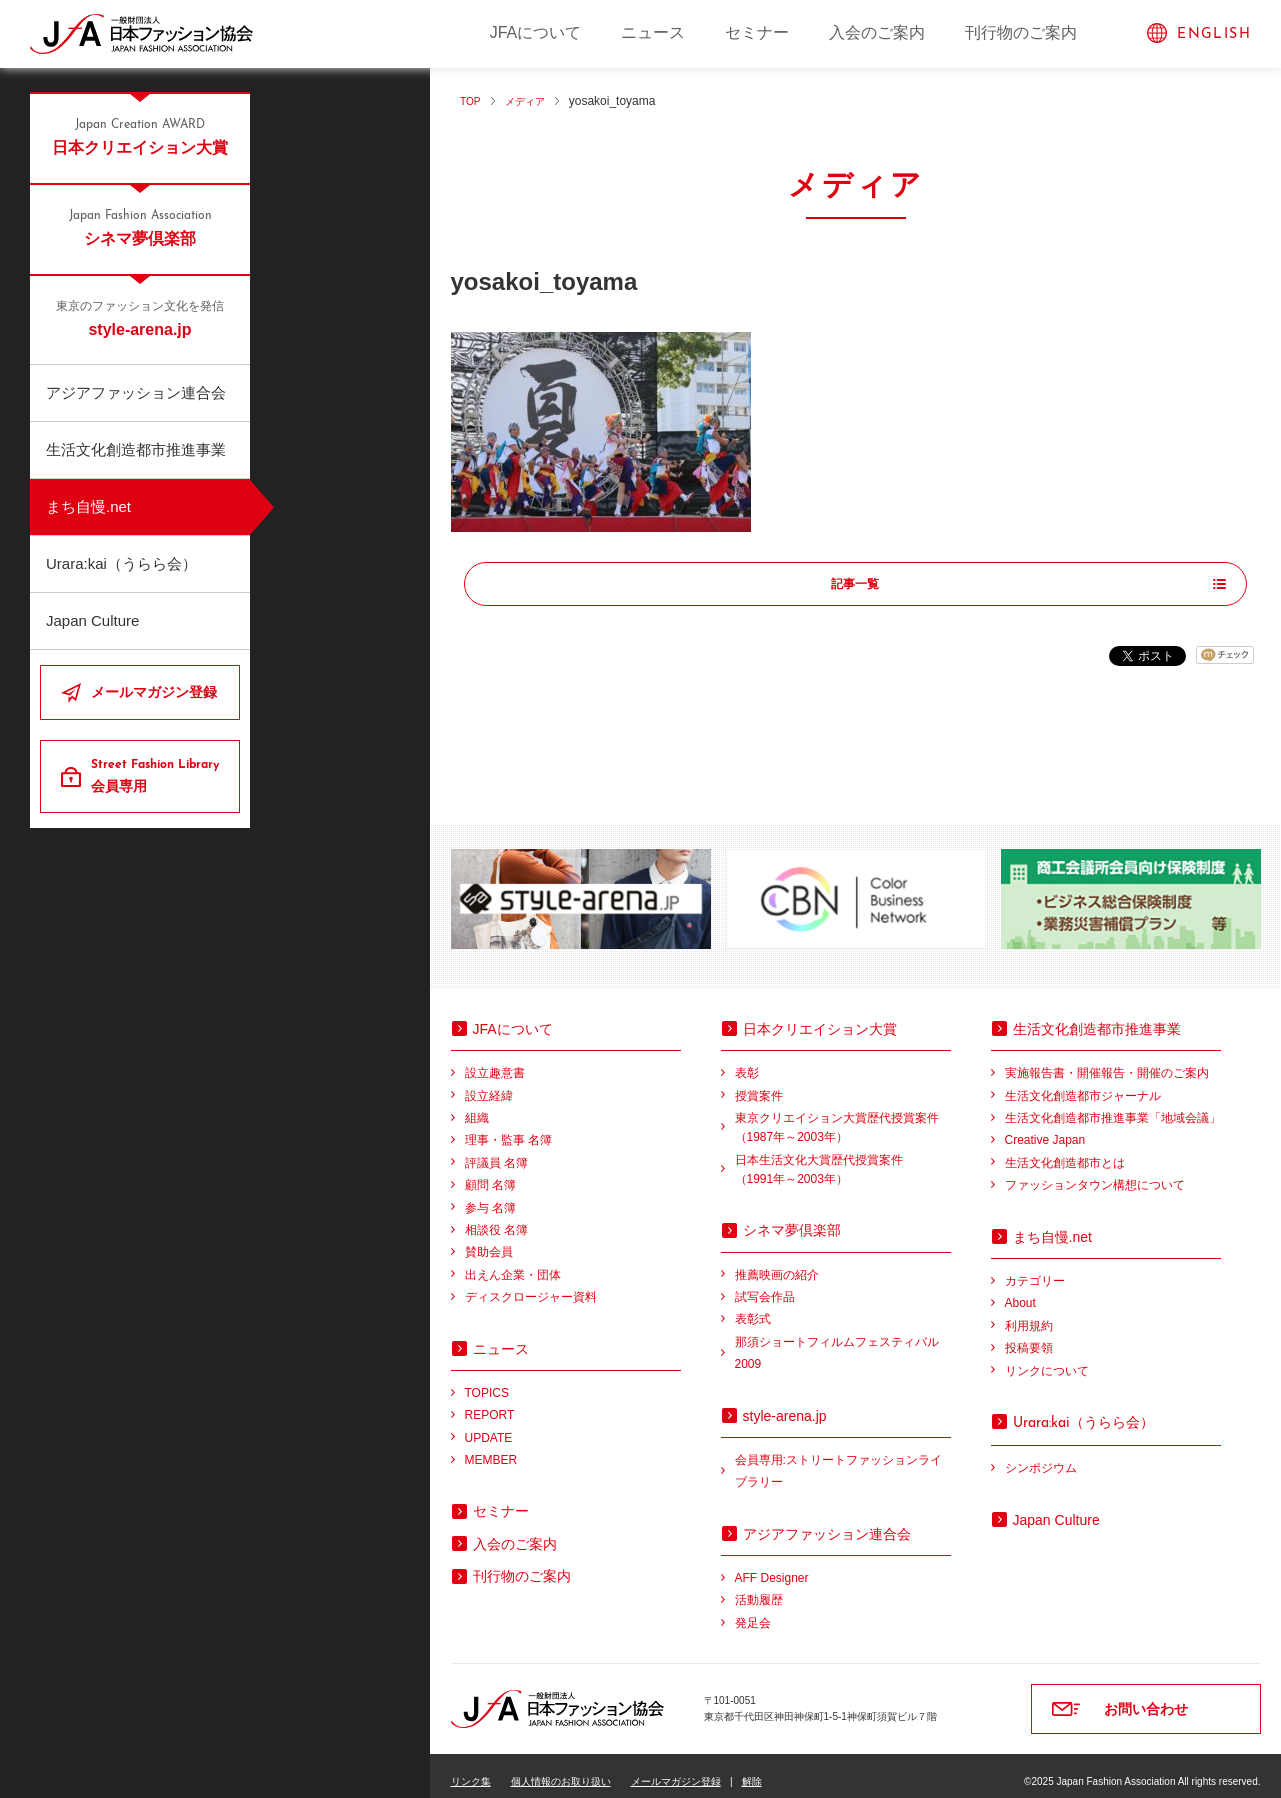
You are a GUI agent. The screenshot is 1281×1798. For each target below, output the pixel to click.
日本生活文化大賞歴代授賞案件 (843, 1158)
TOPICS (487, 1381)
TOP (472, 101)
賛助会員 (489, 1240)
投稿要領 (1029, 1336)
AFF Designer (772, 1566)
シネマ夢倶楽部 (140, 227)
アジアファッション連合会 (136, 392)
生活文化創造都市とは (1065, 1151)
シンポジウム (1041, 1456)
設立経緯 (489, 1083)
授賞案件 (759, 1083)
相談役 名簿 (496, 1218)
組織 (477, 1106)
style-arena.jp (140, 318)
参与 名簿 (490, 1195)
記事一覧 (856, 585)
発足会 (753, 1611)
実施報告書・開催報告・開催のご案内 (1107, 1061)
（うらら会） (1083, 1410)
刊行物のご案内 (1021, 32)
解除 (752, 1769)
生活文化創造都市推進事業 (136, 449)
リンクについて (1047, 1358)
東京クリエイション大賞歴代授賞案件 (843, 1117)
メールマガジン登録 (154, 692)
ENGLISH (1214, 34)
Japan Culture (92, 620)
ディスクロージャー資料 (531, 1285)
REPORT (490, 1403)
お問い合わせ (1146, 1697)
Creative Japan (1045, 1128)
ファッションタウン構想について (1095, 1173)
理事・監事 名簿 (508, 1128)
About (1020, 1291)
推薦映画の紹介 (777, 1262)
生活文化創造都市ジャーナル (1083, 1083)
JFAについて (536, 32)
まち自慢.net (88, 506)
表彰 (747, 1061)
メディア (533, 101)
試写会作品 (765, 1285)
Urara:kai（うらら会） (121, 563)
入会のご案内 (877, 32)
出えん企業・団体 (513, 1262)
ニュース (653, 32)
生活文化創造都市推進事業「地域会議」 (1113, 1106)
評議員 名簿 (496, 1151)
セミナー (757, 32)
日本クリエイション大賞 (140, 136)
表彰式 (753, 1307)
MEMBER (491, 1448)
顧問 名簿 (490, 1173)
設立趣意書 (495, 1061)
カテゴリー (1035, 1269)
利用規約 (1029, 1313)
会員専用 (157, 775)
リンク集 (471, 1769)
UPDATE (489, 1425)
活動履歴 (759, 1588)
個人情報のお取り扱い (561, 1769)
